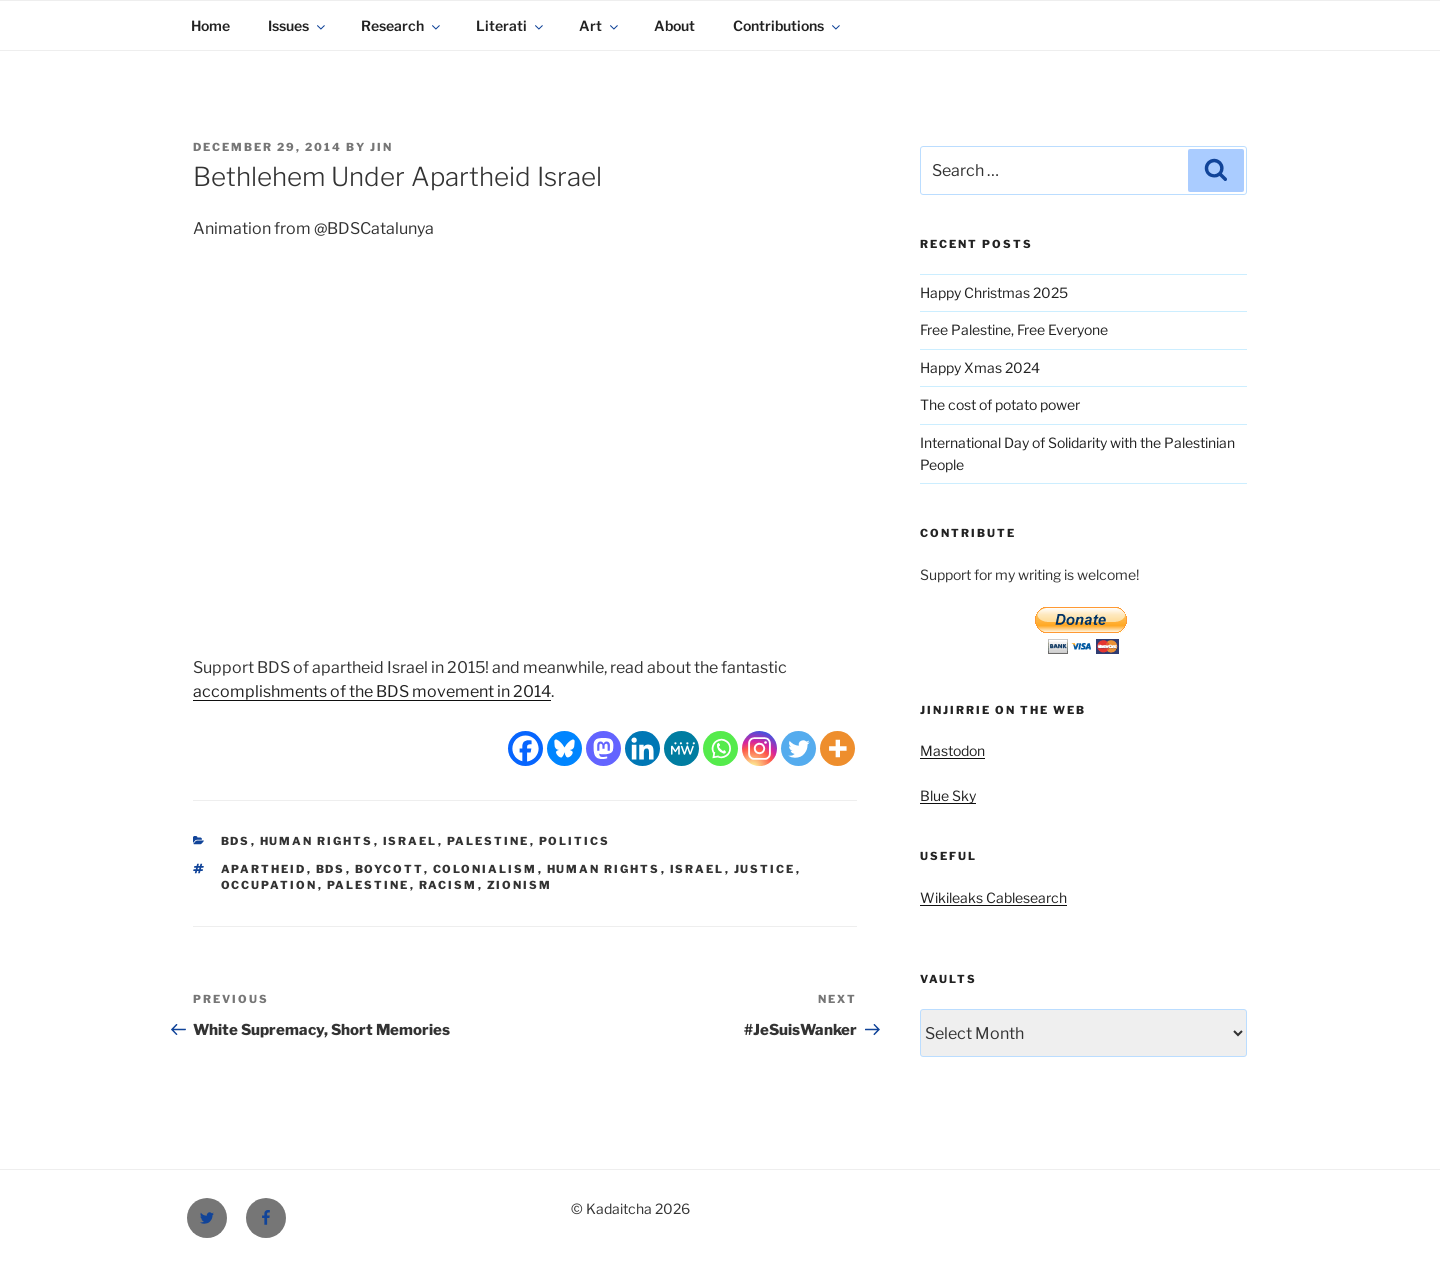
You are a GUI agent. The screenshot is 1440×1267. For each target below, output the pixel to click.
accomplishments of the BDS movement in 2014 (372, 691)
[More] (837, 748)
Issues (298, 25)
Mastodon (952, 750)
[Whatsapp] (720, 748)
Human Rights (317, 841)
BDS (236, 841)
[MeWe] (681, 748)
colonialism (485, 869)
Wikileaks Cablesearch (993, 897)
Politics (575, 841)
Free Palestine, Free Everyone (1014, 329)
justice (765, 869)
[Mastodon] (603, 748)
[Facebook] (525, 748)
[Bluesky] (564, 748)
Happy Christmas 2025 (994, 292)
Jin (381, 147)
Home (210, 25)
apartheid (264, 869)
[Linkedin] (642, 748)
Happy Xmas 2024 (980, 367)
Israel (410, 841)
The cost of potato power (1000, 404)
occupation (269, 885)
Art (600, 25)
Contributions (788, 25)
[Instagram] (759, 748)
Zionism (520, 885)
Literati (511, 25)
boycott (389, 869)
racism (448, 885)
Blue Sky (948, 795)
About (674, 25)
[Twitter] (798, 748)
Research (402, 25)
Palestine (488, 841)
